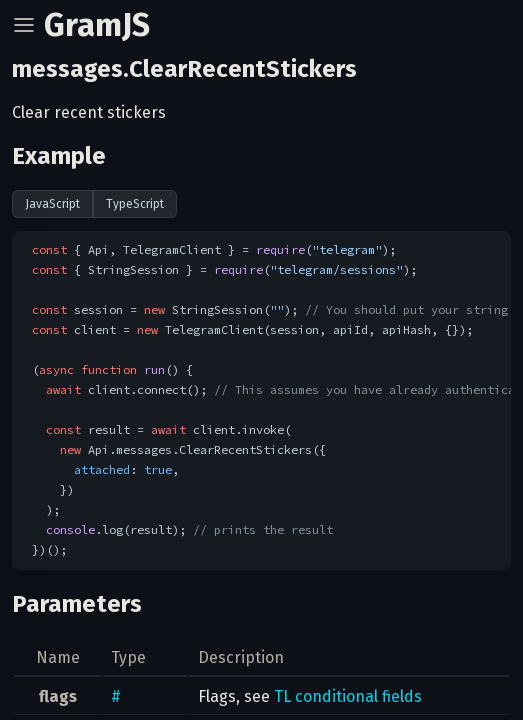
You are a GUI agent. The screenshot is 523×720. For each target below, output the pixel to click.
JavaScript (52, 204)
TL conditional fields (348, 696)
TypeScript (135, 204)
